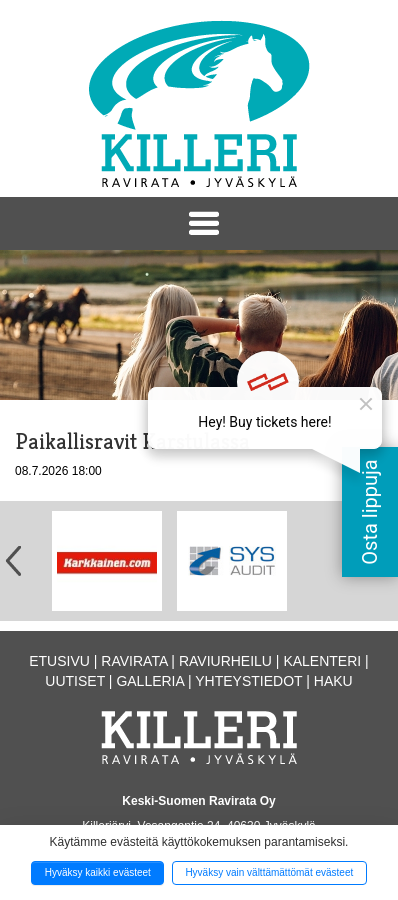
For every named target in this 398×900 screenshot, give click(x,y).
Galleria (150, 681)
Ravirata (134, 661)
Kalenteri (322, 661)
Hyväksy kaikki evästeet (98, 872)
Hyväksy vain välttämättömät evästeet (269, 872)
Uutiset (75, 681)
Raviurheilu (225, 661)
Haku (333, 681)
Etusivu (59, 661)
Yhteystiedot (248, 681)
